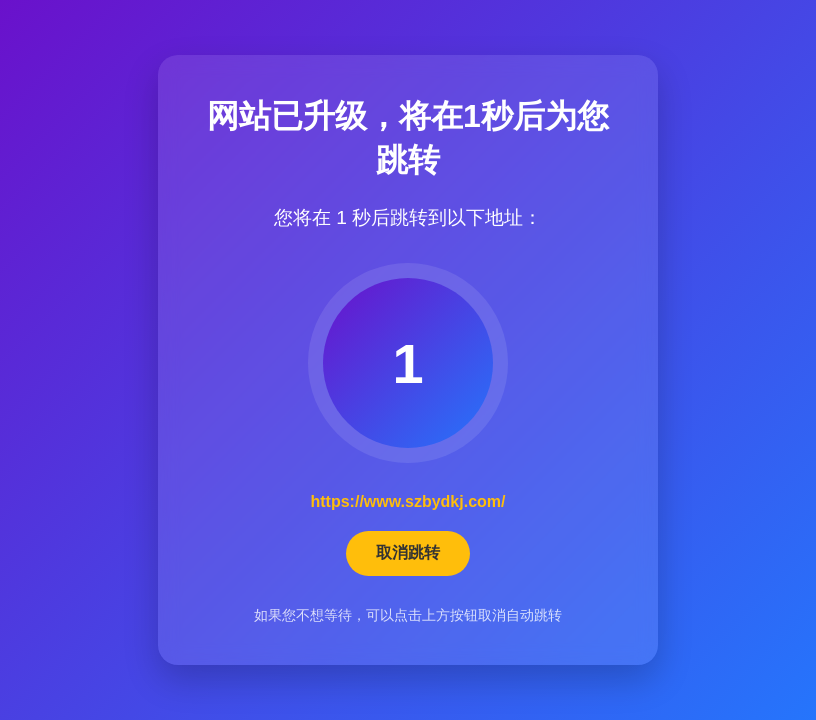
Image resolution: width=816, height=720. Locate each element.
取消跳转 (408, 552)
